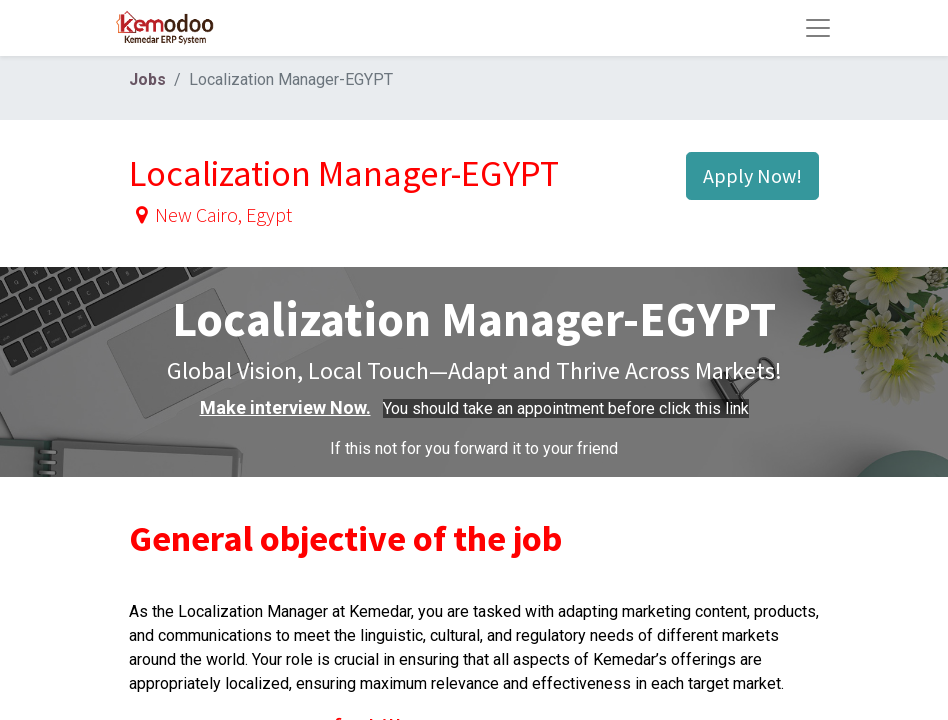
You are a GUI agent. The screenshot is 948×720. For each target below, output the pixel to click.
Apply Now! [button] (752, 175)
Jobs (147, 79)
